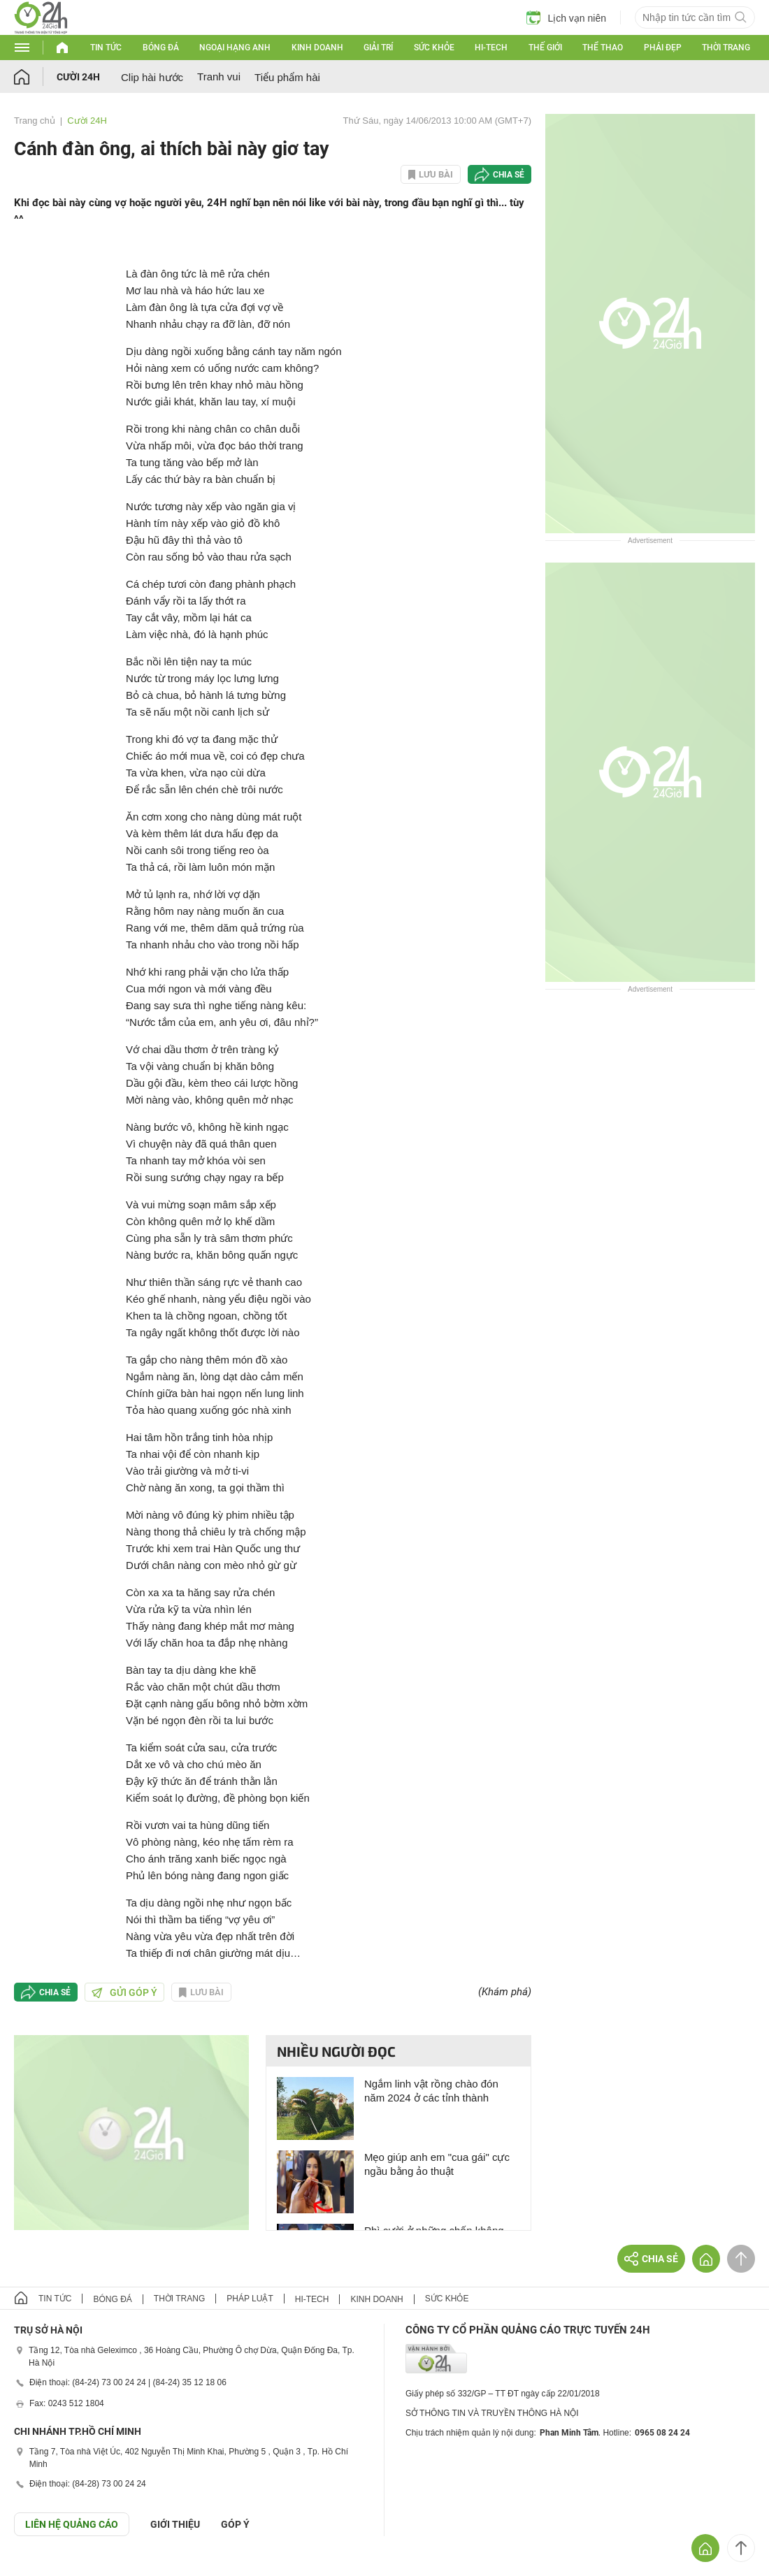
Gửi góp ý (124, 1992)
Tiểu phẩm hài (287, 77)
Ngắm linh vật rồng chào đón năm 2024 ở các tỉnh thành (431, 2091)
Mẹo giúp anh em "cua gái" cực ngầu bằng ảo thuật (437, 2164)
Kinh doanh (317, 47)
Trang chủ (34, 120)
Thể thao (602, 47)
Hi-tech (491, 47)
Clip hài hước (152, 77)
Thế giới (545, 47)
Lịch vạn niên (566, 17)
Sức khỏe (434, 47)
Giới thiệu (175, 2524)
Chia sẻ (508, 175)
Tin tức (106, 47)
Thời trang (726, 47)
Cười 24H (78, 76)
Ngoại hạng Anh (235, 47)
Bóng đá (161, 47)
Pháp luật (250, 2298)
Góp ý (235, 2524)
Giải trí (378, 47)
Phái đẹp (663, 47)
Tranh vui (218, 76)
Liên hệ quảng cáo (71, 2524)
